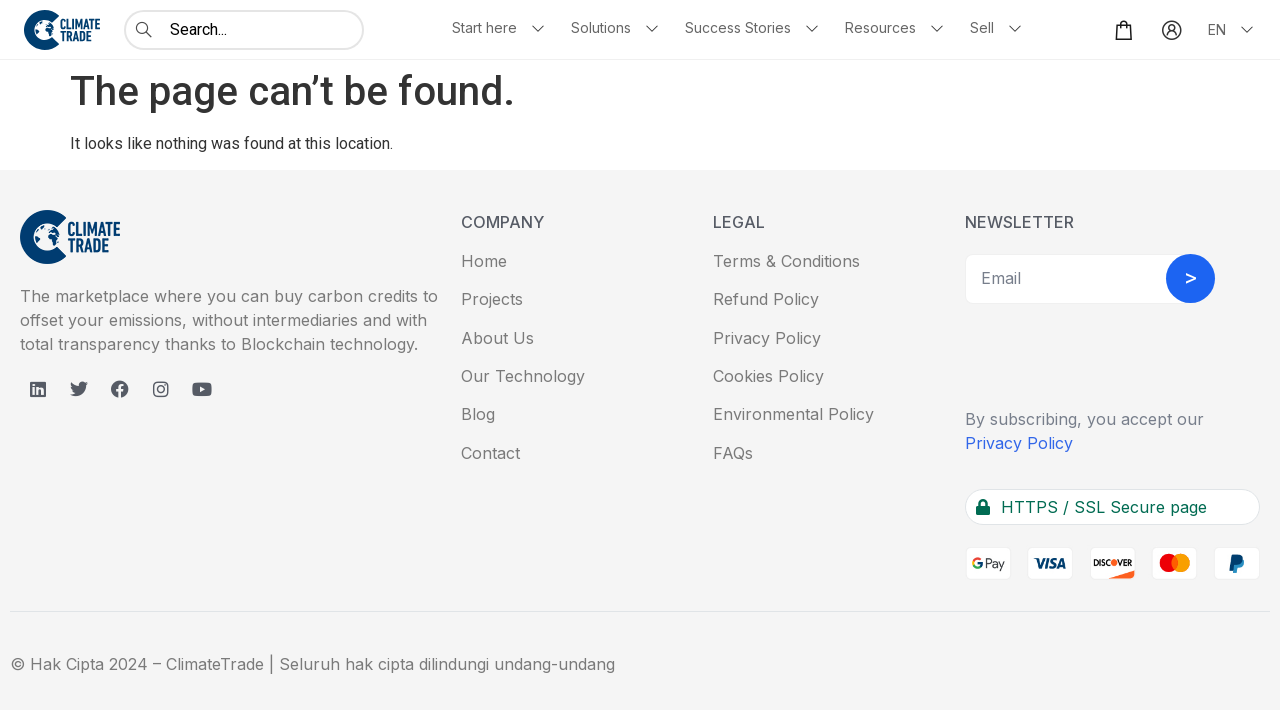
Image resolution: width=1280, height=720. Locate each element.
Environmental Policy (793, 414)
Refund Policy (766, 299)
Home (484, 261)
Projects (492, 299)
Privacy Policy (767, 338)
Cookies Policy (768, 376)
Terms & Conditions (786, 261)
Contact (490, 453)
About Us (497, 338)
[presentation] (1117, 358)
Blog (478, 414)
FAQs (733, 453)
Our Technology (523, 376)
